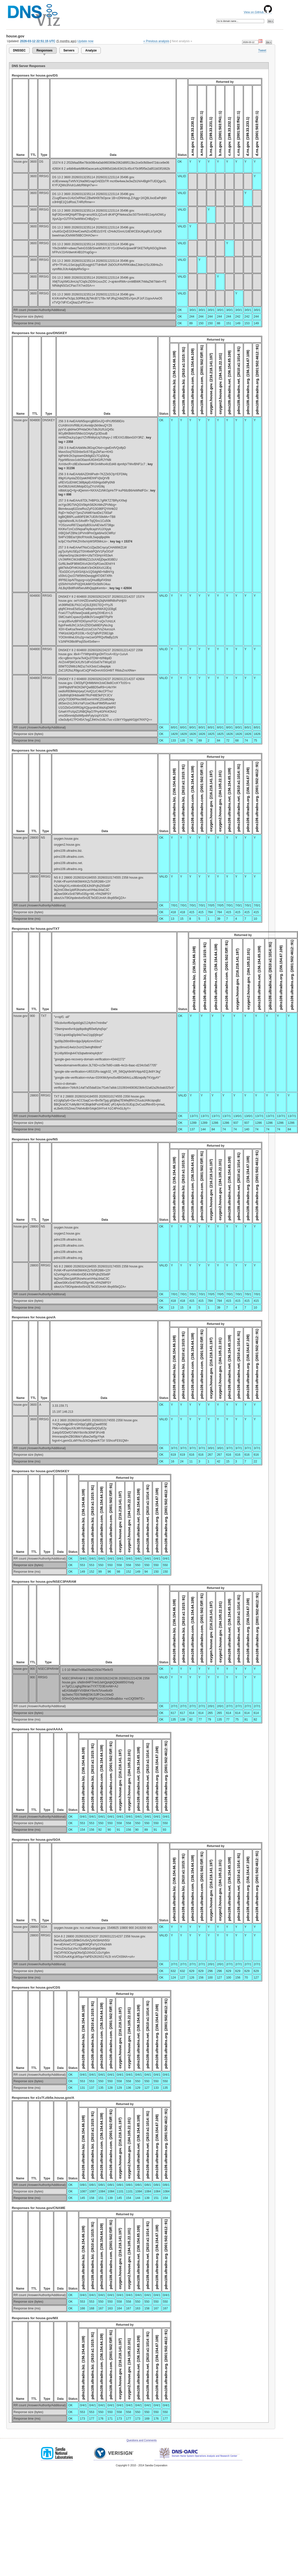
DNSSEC (19, 50)
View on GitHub (258, 12)
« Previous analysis (156, 41)
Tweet (262, 50)
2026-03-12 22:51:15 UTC (37, 41)
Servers (68, 50)
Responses (44, 50)
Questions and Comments (142, 2440)
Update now (85, 41)
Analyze (90, 50)
